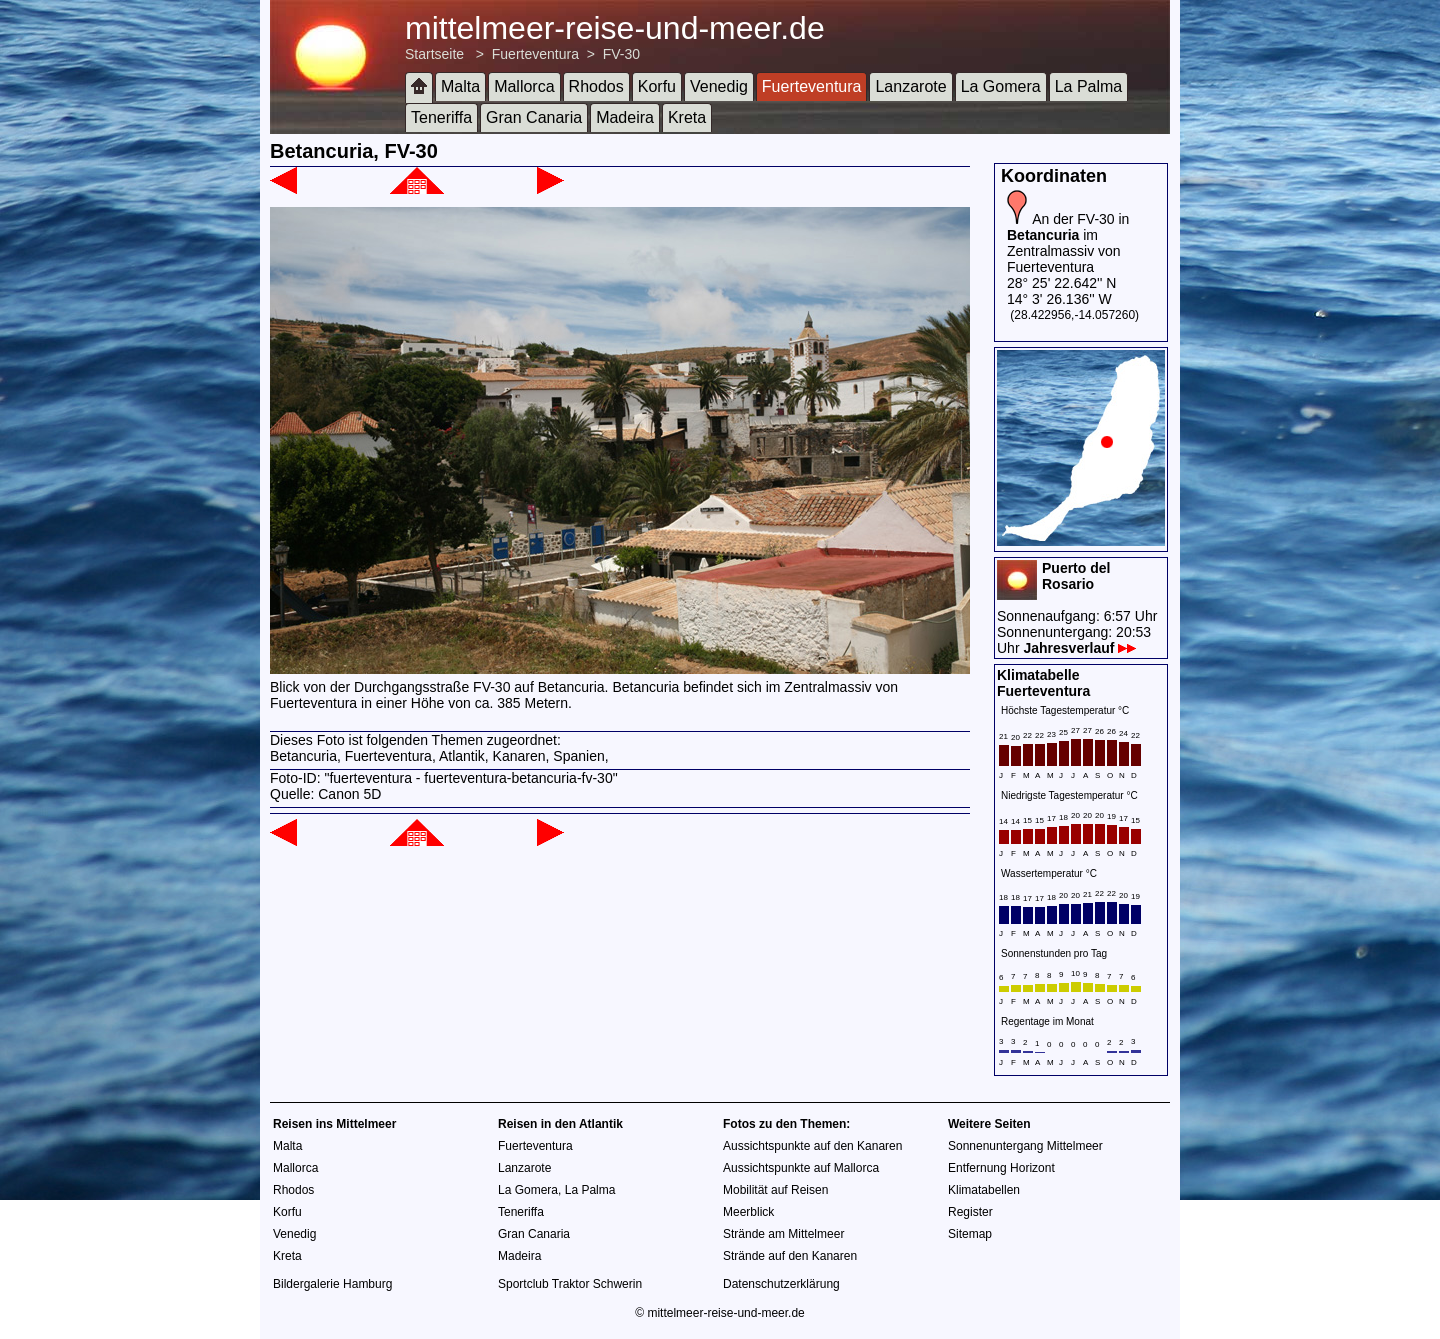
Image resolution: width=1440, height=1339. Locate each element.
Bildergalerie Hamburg (332, 1284)
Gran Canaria (534, 117)
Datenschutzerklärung (781, 1284)
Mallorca (524, 86)
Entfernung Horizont (1001, 1168)
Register (970, 1212)
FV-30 (621, 54)
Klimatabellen (984, 1190)
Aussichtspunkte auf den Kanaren (812, 1146)
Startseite (434, 54)
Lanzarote (910, 86)
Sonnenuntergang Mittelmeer (1025, 1146)
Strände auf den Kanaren (790, 1256)
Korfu (657, 86)
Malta (460, 86)
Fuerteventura (535, 54)
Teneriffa (441, 117)
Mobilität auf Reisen (775, 1190)
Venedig (719, 86)
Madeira (625, 117)
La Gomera (1001, 86)
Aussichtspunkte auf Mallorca (801, 1168)
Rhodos (596, 86)
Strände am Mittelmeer (783, 1234)
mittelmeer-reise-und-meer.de (615, 28)
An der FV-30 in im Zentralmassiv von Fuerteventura (1068, 243)
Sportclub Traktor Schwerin (570, 1284)
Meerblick (748, 1212)
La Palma (1089, 86)
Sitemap (970, 1234)
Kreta (687, 117)
